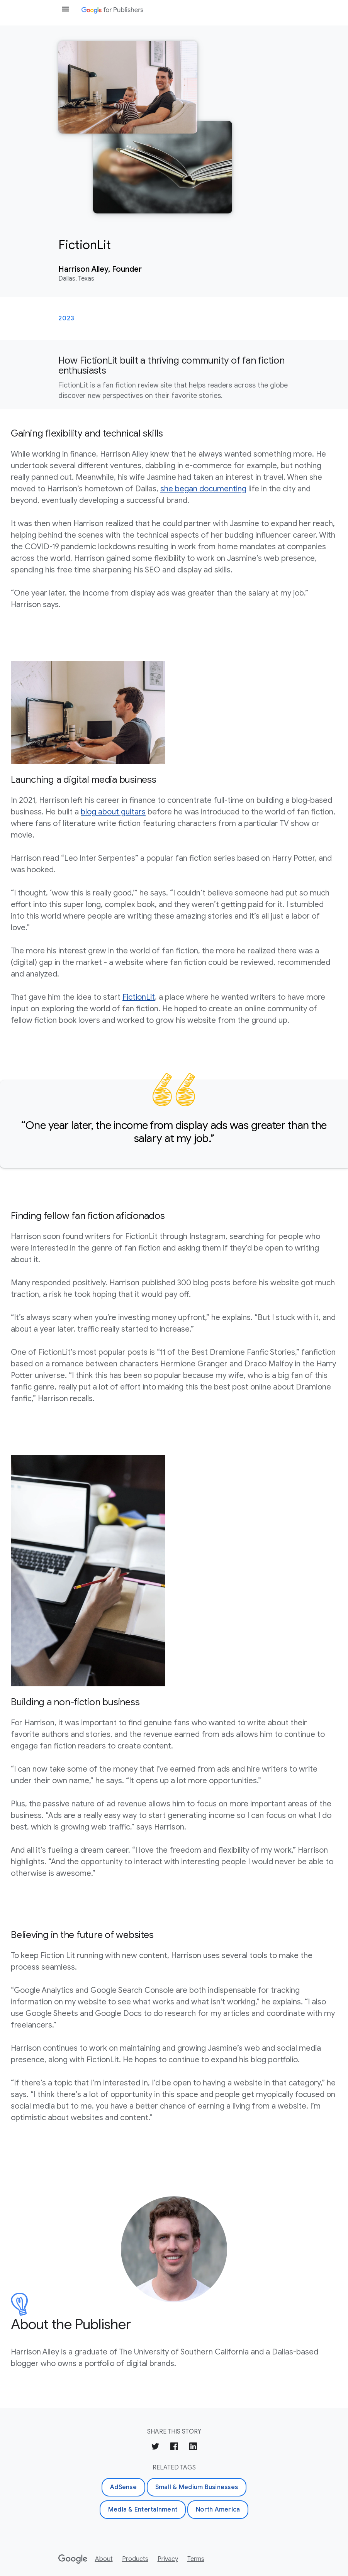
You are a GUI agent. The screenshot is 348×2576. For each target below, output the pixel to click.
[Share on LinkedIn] (193, 2448)
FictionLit (138, 997)
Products (135, 2559)
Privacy (168, 2559)
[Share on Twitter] (155, 2448)
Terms (195, 2559)
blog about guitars (113, 812)
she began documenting (203, 489)
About (104, 2559)
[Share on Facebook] (174, 2448)
